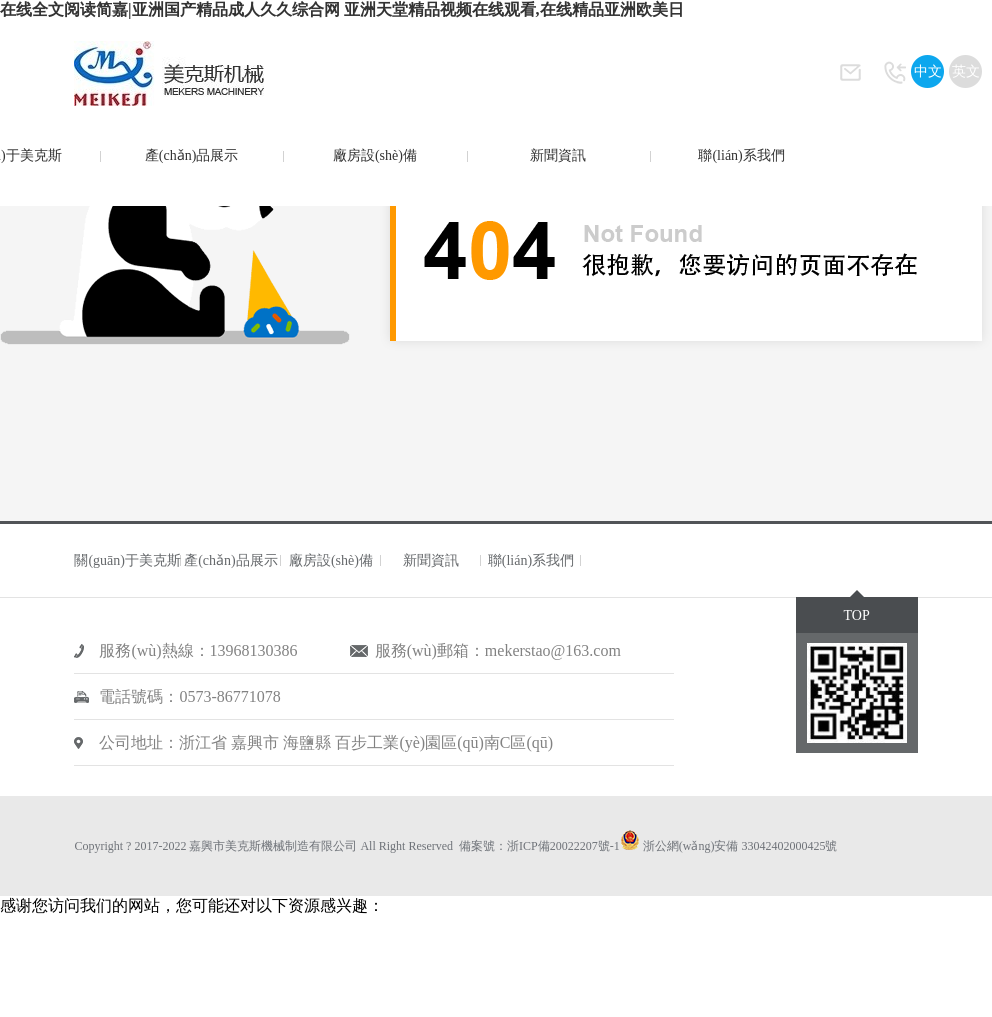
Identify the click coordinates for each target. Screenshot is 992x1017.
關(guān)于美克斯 (127, 560)
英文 (966, 71)
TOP (856, 615)
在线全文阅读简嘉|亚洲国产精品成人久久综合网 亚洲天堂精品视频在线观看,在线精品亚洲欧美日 (342, 9)
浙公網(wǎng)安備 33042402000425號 (740, 846)
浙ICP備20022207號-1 (563, 846)
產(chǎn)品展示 (192, 155)
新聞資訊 (558, 155)
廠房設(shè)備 (375, 155)
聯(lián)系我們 (741, 155)
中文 (928, 71)
